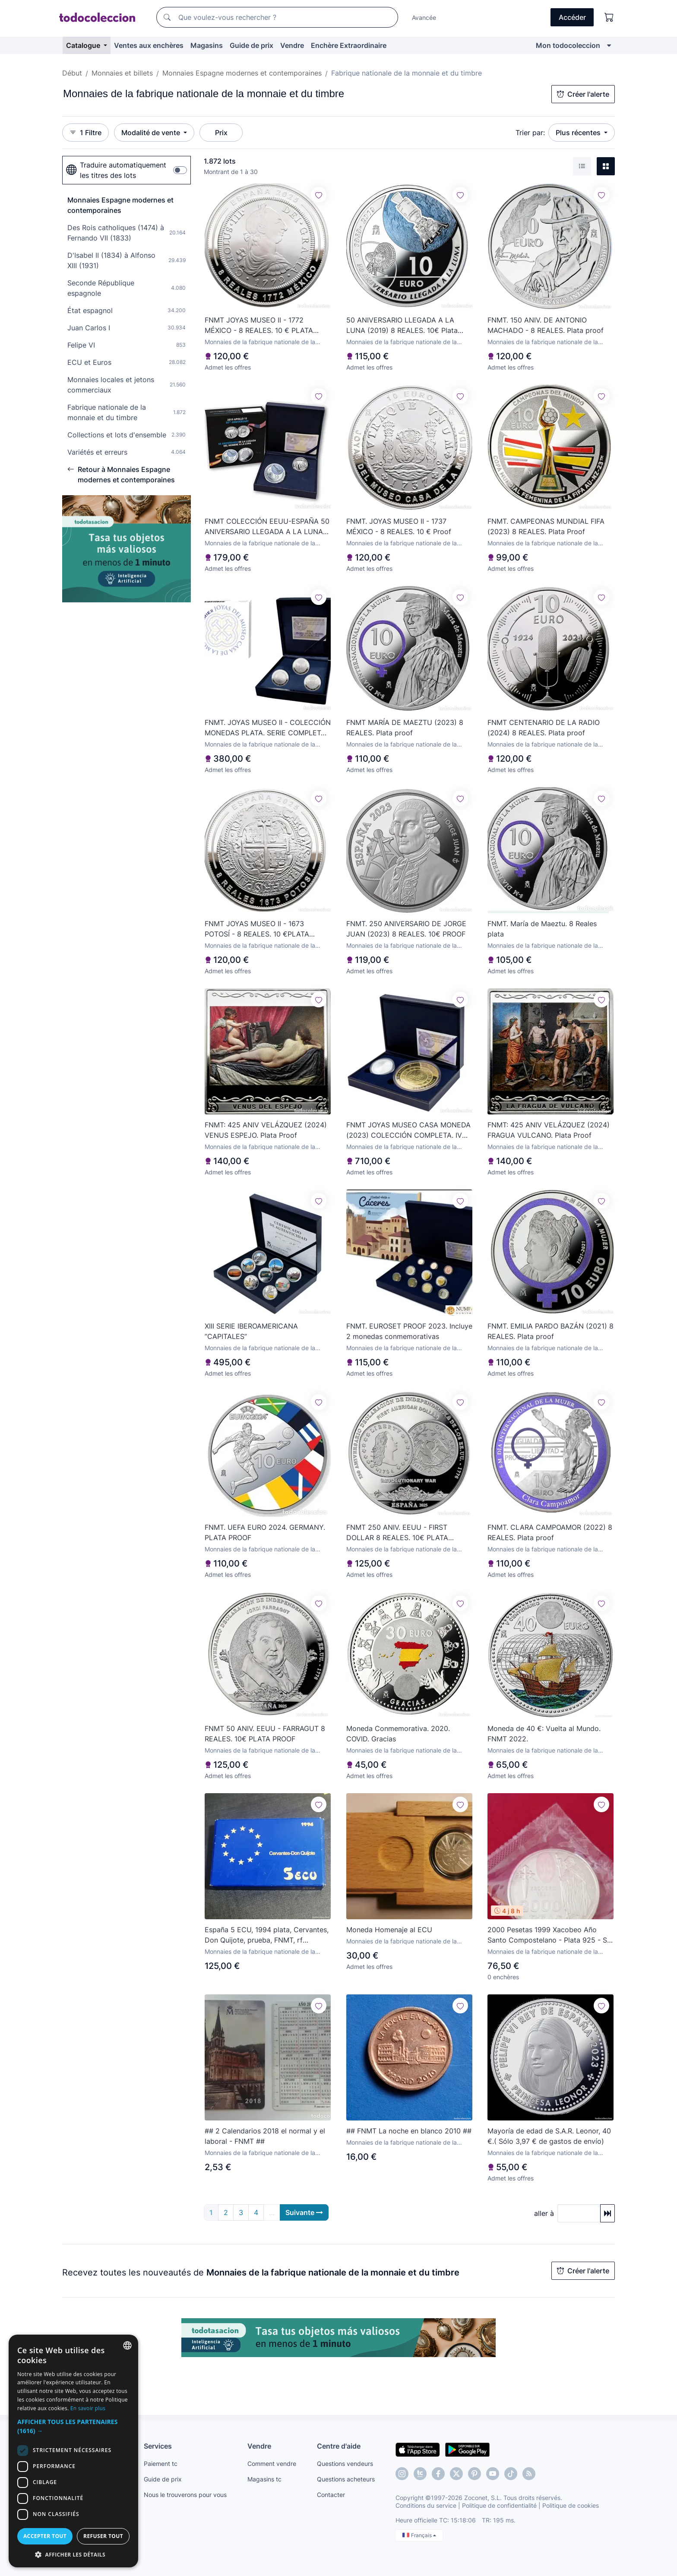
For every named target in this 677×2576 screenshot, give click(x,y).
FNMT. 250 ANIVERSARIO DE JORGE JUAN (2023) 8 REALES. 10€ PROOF (406, 928)
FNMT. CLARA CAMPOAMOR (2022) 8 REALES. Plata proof (549, 1532)
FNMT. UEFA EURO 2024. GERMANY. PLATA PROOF (265, 1532)
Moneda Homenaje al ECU (389, 1929)
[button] (73, 2426)
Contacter (331, 2494)
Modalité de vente (151, 132)
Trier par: (530, 132)
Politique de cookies (570, 2505)
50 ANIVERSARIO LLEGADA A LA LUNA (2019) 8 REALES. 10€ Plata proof (402, 325)
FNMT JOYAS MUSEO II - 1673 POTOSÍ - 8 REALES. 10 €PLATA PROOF (257, 929)
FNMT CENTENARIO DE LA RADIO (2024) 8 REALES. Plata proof (543, 727)
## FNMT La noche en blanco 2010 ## (408, 2131)
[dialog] (73, 2451)
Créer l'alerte (583, 94)
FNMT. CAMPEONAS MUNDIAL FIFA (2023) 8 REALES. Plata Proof (545, 526)
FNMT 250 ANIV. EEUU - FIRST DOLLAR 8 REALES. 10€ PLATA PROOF (397, 1533)
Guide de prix (251, 45)
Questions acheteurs (346, 2479)
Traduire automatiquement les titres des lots (116, 170)
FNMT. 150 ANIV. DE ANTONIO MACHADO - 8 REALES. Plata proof (545, 325)
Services (158, 2446)
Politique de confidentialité (499, 2505)
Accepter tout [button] (44, 2536)
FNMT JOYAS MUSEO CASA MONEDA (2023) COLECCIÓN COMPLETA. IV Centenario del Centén (408, 1130)
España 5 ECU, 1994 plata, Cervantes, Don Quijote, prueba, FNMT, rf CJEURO (267, 1935)
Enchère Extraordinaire (348, 45)
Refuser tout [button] (103, 2536)
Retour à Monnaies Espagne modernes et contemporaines (121, 474)
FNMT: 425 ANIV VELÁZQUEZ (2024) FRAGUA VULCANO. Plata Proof (548, 1129)
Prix (221, 132)
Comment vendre (271, 2463)
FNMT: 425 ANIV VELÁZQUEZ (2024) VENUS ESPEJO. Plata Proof (266, 1129)
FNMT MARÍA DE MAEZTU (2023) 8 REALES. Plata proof (404, 727)
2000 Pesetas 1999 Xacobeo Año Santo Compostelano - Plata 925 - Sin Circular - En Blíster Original (550, 1935)
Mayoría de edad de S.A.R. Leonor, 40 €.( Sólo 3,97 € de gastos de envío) (549, 2136)
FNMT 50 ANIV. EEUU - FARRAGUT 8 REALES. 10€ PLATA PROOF (265, 1733)
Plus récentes (579, 132)
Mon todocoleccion (568, 45)
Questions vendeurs (345, 2463)
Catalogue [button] (84, 45)
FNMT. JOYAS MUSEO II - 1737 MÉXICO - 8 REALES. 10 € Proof (398, 526)
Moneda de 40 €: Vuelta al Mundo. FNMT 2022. (544, 1733)
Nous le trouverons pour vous (185, 2494)
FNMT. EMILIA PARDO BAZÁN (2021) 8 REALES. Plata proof (550, 1331)
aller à (544, 2213)
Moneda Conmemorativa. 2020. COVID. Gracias (398, 1733)
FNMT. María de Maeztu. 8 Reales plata (542, 928)
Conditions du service (425, 2505)
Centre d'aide (339, 2446)
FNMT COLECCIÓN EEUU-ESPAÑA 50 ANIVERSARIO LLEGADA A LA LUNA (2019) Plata (267, 527)
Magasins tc (264, 2479)
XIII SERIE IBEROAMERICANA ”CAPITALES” (251, 1331)
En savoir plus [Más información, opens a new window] (87, 2408)
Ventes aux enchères (148, 45)
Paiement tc (160, 2463)
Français (419, 2535)
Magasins (206, 45)
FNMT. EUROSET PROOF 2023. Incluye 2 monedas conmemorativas (409, 1331)
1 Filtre (85, 132)
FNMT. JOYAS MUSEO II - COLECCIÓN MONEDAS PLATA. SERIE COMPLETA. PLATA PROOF (268, 728)
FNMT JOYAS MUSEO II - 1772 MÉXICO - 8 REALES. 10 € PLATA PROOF (259, 325)
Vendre (292, 45)
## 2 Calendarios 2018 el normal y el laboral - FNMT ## (265, 2136)
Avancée (424, 17)
